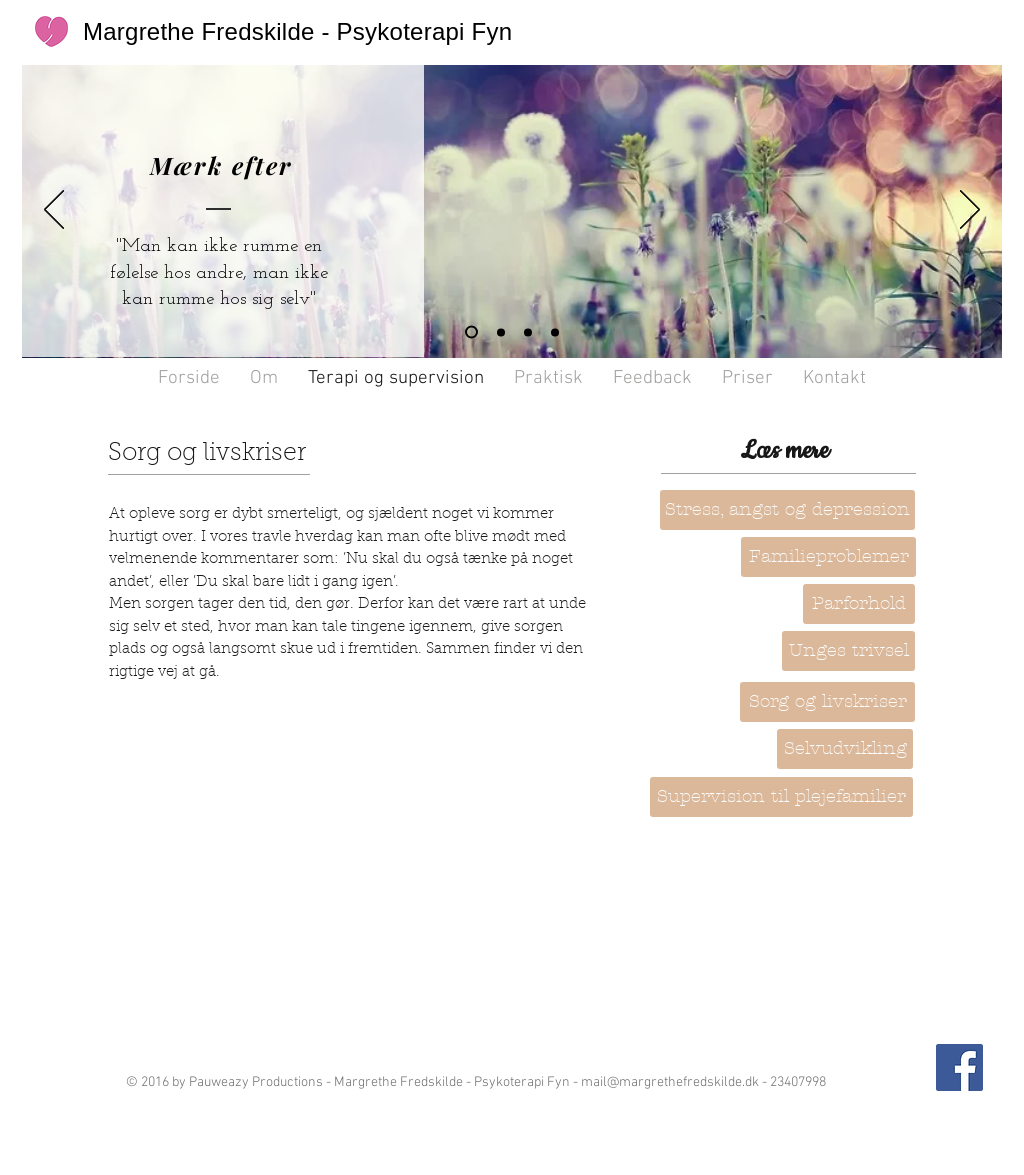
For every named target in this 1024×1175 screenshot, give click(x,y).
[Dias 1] (528, 332)
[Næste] (970, 211)
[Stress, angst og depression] (787, 510)
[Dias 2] (501, 332)
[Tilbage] (54, 211)
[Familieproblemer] (828, 557)
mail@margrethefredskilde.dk (670, 1082)
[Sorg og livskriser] (827, 702)
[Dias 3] (555, 332)
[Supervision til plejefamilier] (781, 797)
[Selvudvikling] (845, 749)
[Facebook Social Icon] (959, 1067)
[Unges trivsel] (848, 651)
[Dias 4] (471, 332)
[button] (859, 604)
